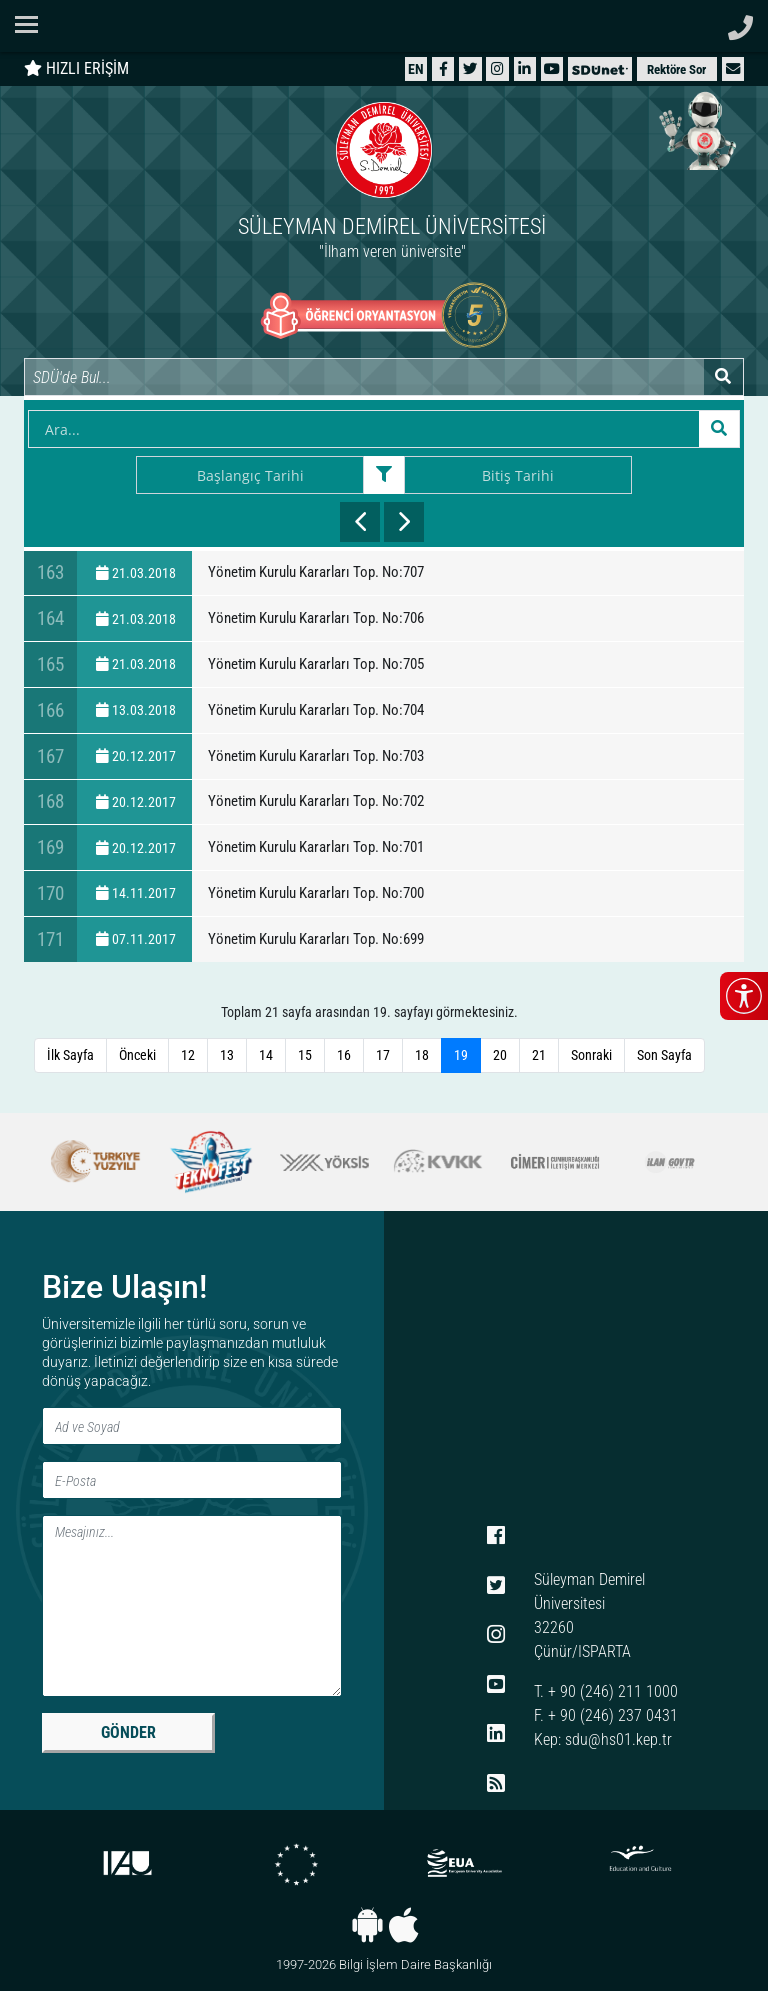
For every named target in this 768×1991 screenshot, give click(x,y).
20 (500, 1055)
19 (461, 1055)
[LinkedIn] (524, 68)
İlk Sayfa (70, 1055)
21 (539, 1055)
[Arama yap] (723, 377)
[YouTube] (552, 68)
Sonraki (591, 1055)
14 (266, 1055)
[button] (733, 68)
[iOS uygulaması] (403, 1925)
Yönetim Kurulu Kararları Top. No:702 (316, 801)
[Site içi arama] (364, 377)
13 (227, 1055)
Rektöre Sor (676, 69)
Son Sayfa (664, 1055)
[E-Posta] (192, 1480)
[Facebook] (443, 68)
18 (422, 1055)
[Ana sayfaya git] (384, 183)
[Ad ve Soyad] (192, 1426)
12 (188, 1055)
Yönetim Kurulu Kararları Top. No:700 (316, 893)
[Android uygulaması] (367, 1925)
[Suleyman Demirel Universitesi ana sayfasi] (384, 26)
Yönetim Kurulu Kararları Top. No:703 (316, 756)
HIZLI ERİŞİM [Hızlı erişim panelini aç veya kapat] (76, 68)
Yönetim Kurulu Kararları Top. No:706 (316, 618)
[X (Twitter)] (470, 68)
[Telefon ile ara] (740, 22)
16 (344, 1055)
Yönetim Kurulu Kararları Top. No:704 (316, 710)
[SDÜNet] (600, 68)
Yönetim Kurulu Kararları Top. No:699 (316, 939)
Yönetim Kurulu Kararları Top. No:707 (316, 572)
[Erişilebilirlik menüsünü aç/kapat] (744, 996)
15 (305, 1055)
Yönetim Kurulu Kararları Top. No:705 (316, 664)
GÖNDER (128, 1732)
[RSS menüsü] (496, 1784)
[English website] (416, 68)
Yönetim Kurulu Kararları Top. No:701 (316, 847)
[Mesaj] (192, 1606)
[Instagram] (497, 68)
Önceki (137, 1055)
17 (383, 1055)
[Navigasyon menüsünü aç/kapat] (32, 24)
